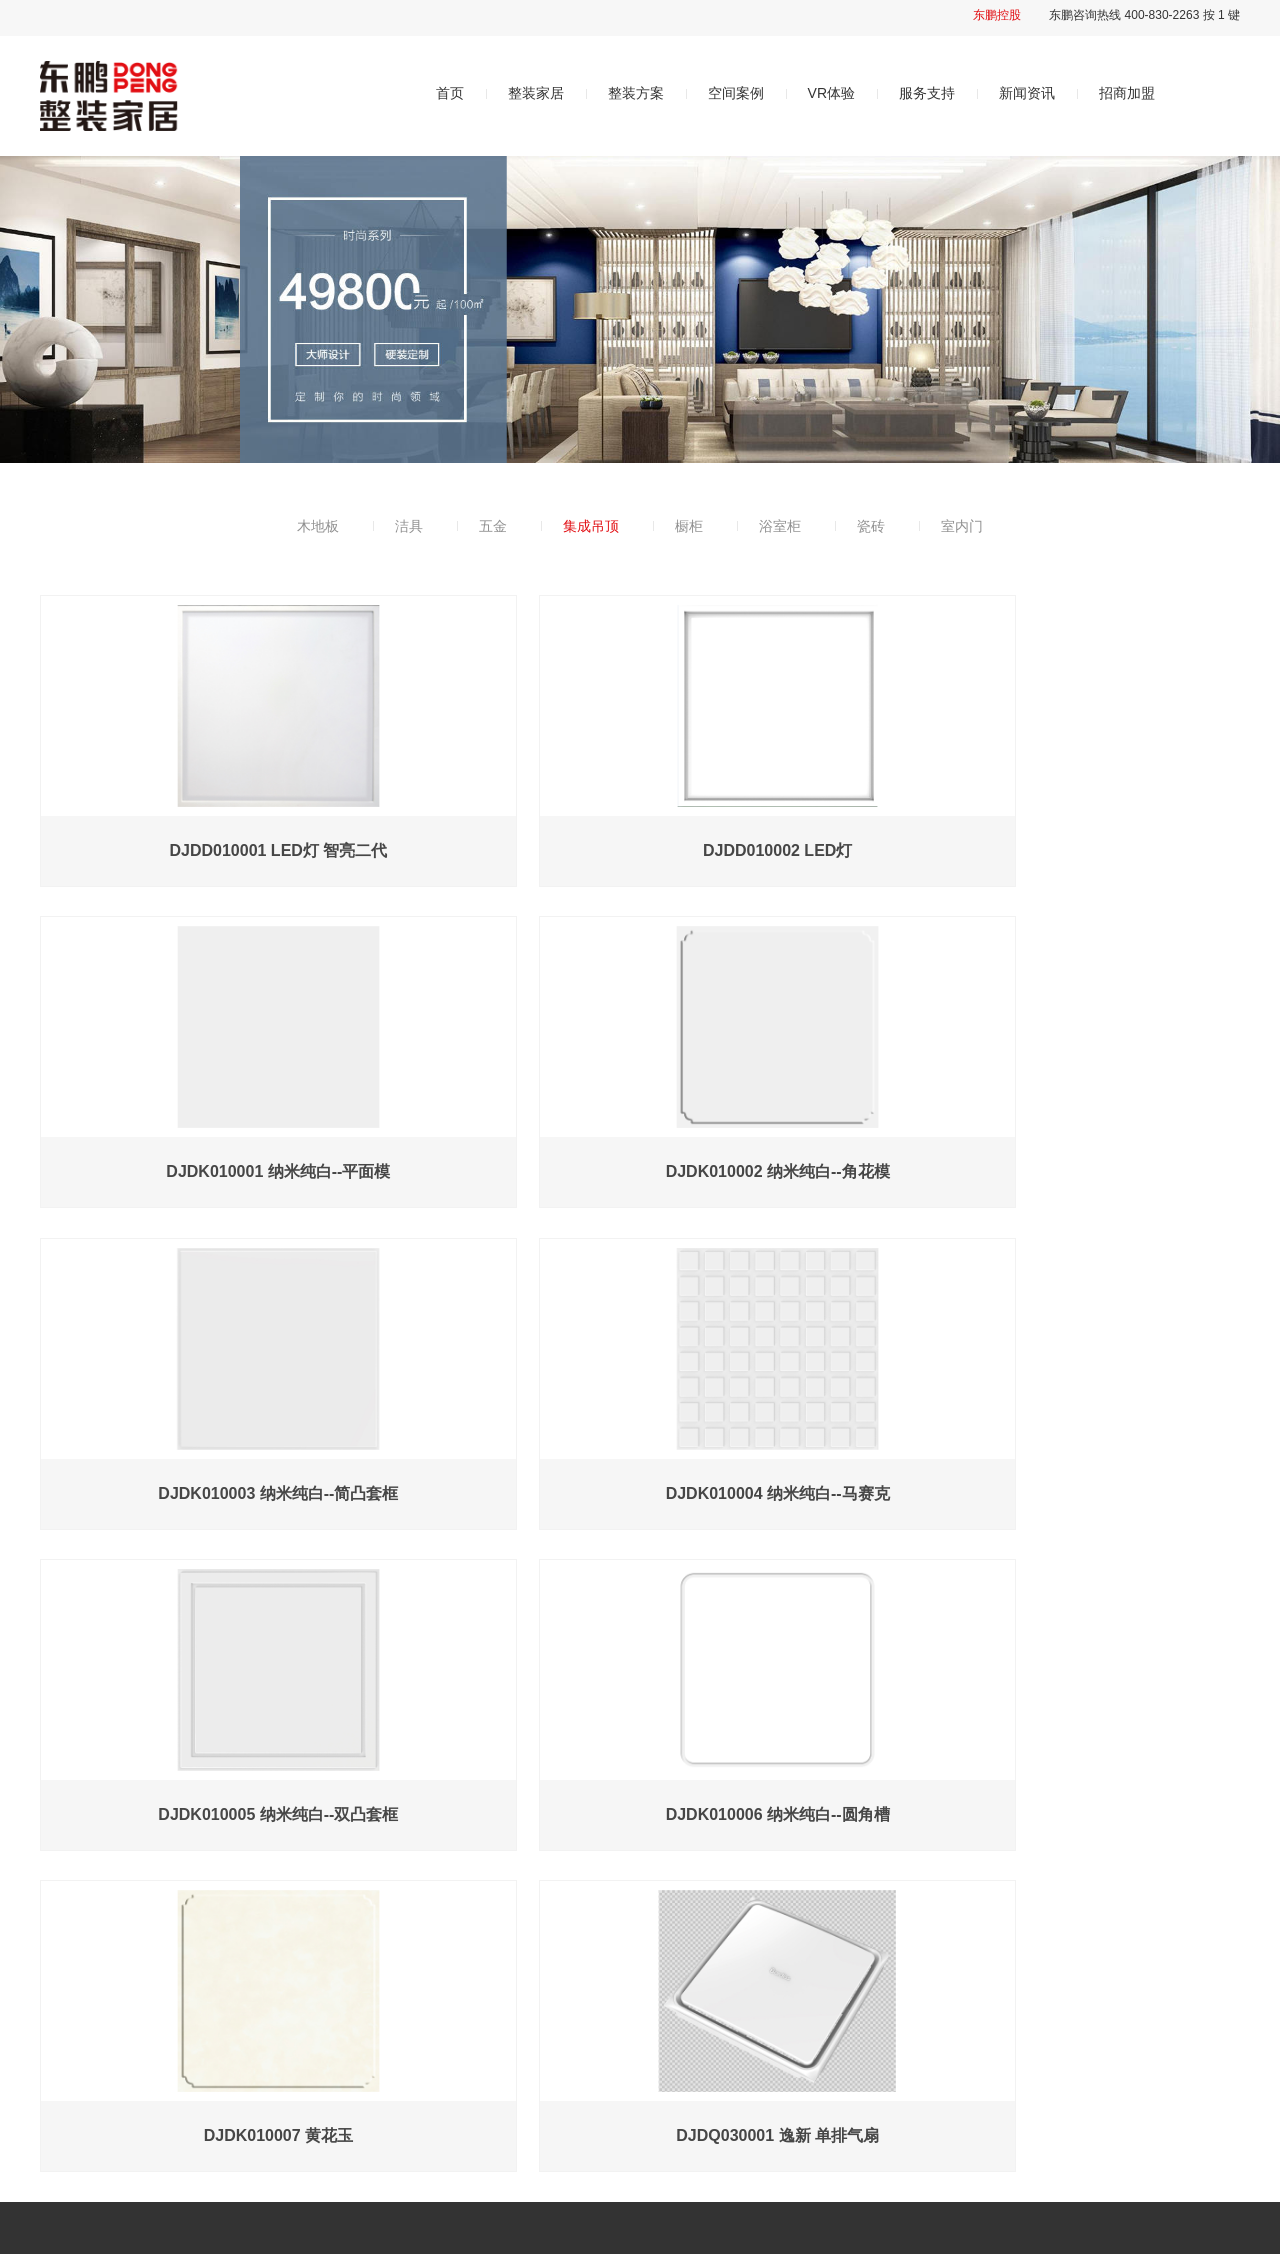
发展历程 (341, 2076)
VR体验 (831, 93)
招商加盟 (1127, 93)
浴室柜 (780, 526)
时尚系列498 (547, 2002)
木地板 (318, 526)
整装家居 (536, 93)
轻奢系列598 (547, 2039)
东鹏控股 (997, 15)
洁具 (409, 526)
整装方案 (636, 93)
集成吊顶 (591, 526)
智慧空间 (731, 2002)
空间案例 (736, 93)
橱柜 (689, 526)
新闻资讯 (1027, 93)
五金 (493, 526)
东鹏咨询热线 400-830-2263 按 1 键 (1144, 15)
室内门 (962, 526)
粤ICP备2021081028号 (309, 2230)
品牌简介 (341, 2002)
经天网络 (465, 2230)
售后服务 (926, 2002)
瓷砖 (871, 526)
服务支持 (927, 93)
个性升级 (536, 2076)
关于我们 (343, 1961)
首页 (450, 93)
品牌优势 (341, 2039)
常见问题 (926, 2039)
